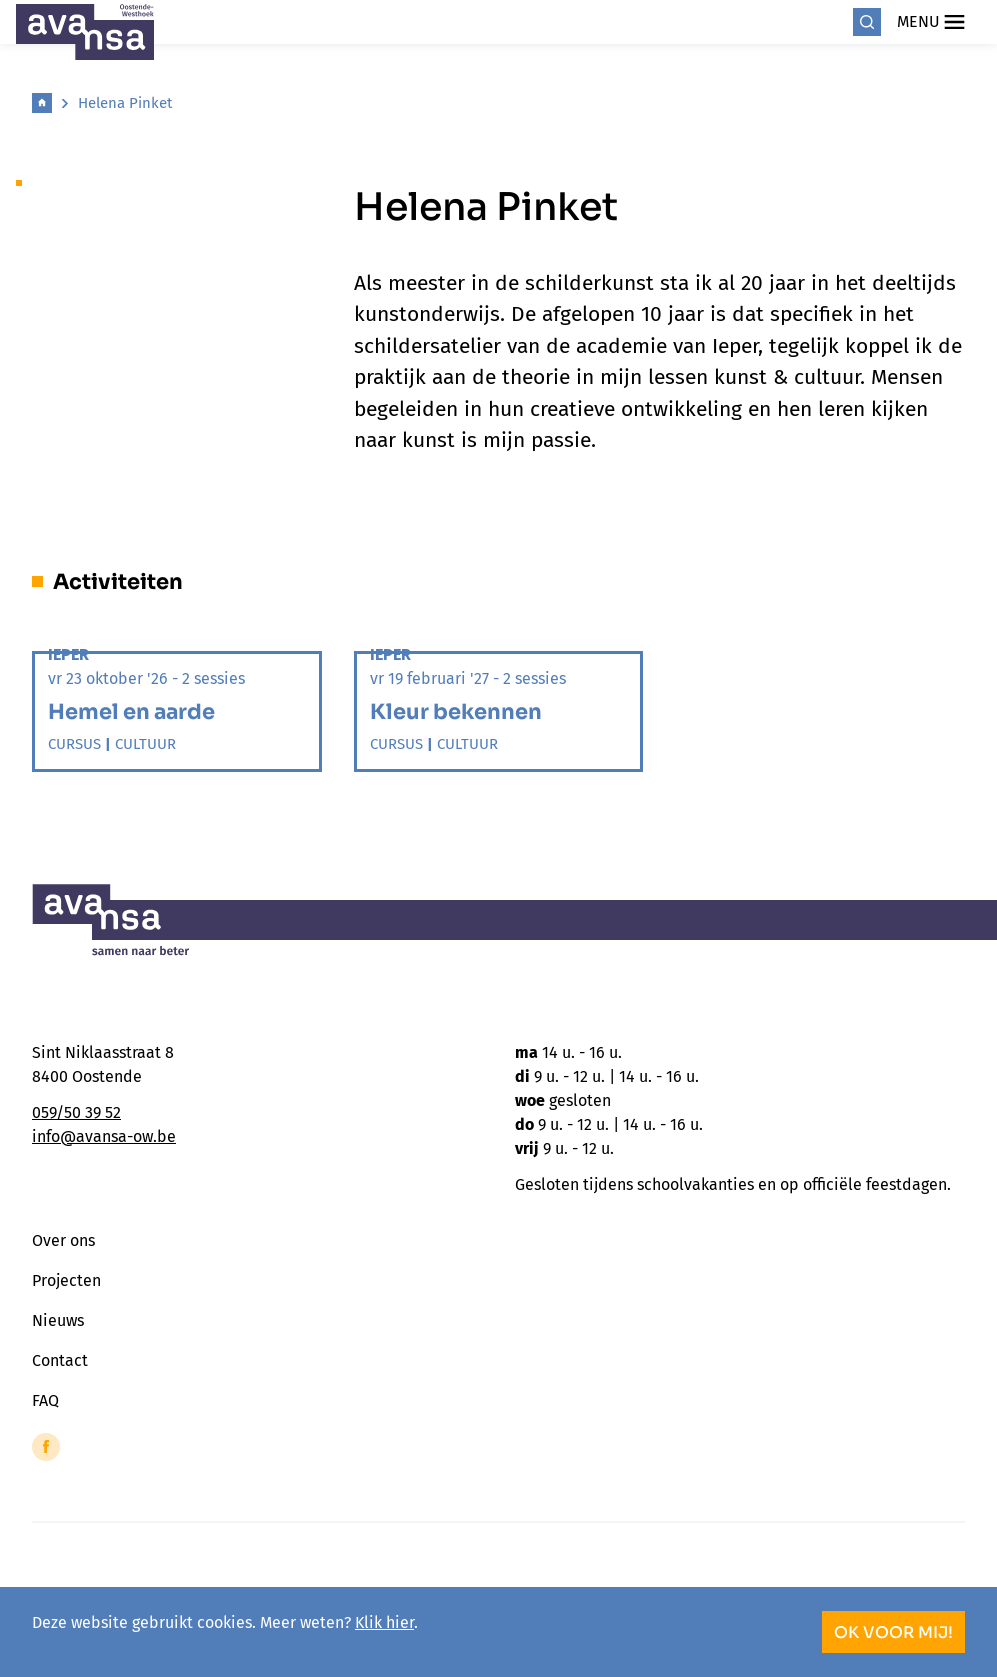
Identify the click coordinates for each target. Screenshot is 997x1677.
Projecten (66, 1280)
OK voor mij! (893, 1632)
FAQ (45, 1400)
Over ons (63, 1240)
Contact (60, 1360)
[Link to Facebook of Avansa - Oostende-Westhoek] (46, 1447)
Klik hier (384, 1622)
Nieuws (58, 1320)
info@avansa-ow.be (104, 1136)
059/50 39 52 (76, 1112)
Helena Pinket (125, 103)
